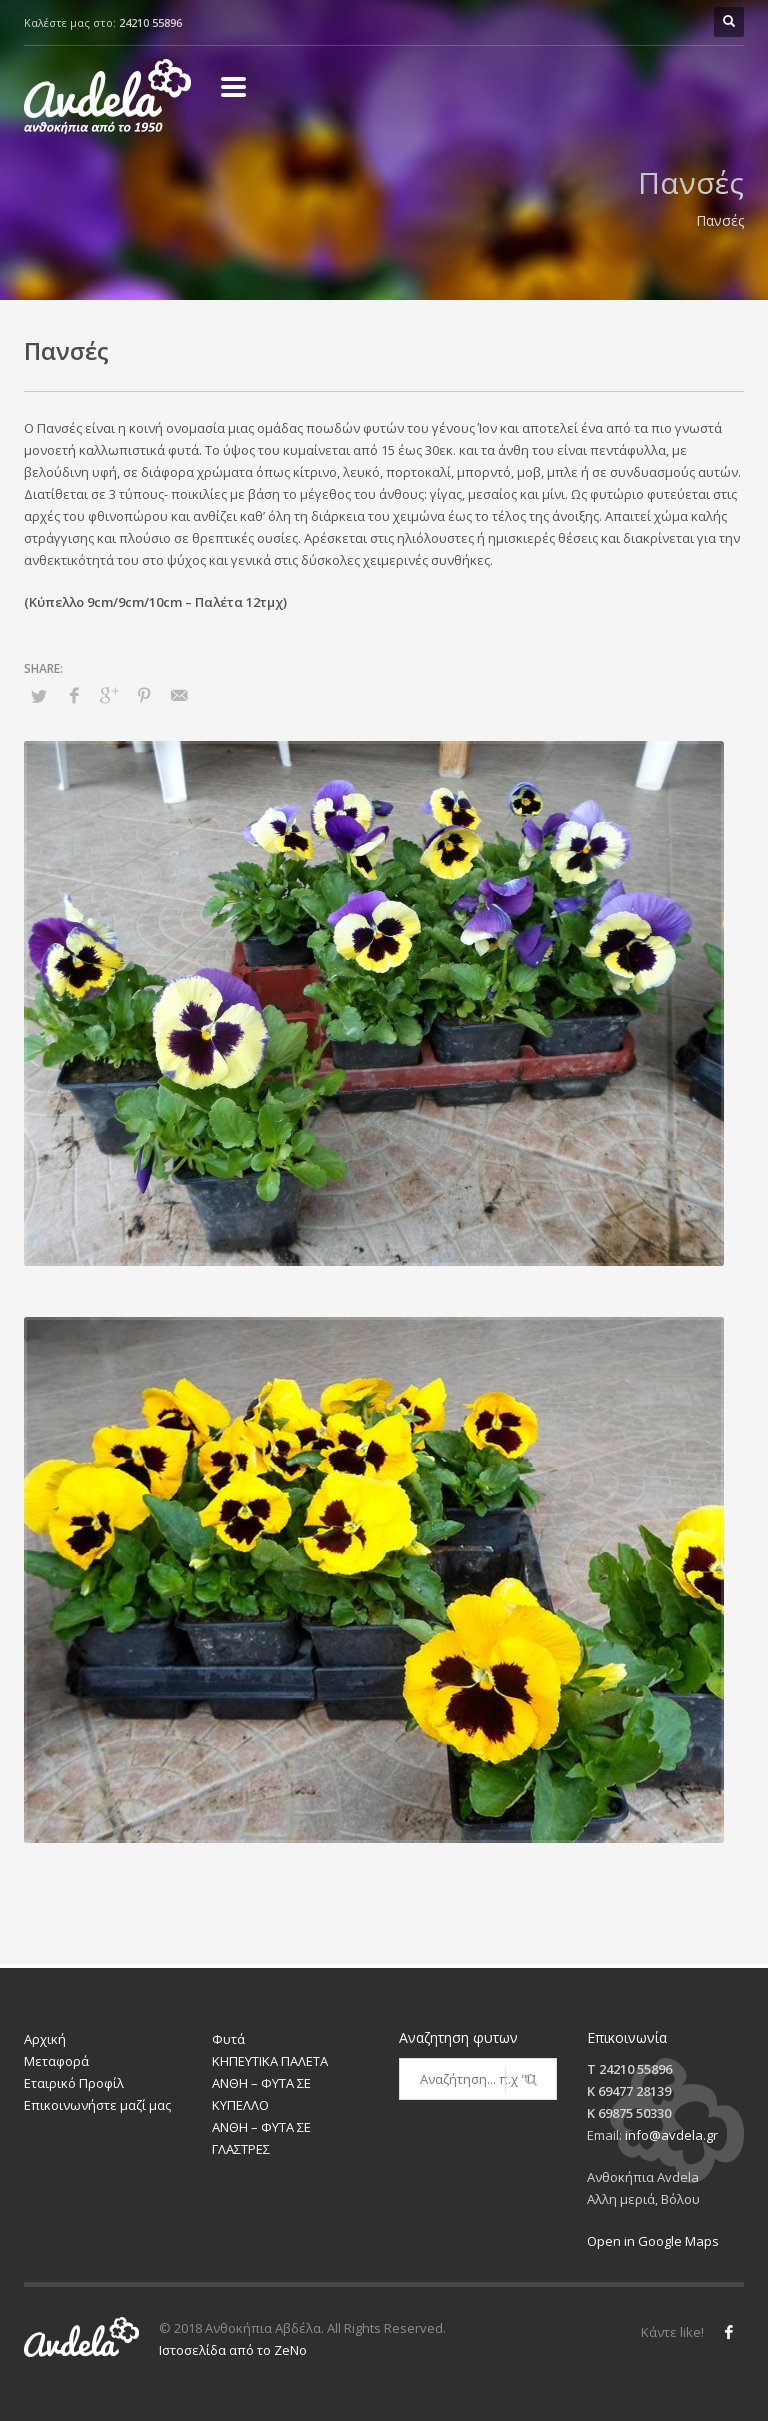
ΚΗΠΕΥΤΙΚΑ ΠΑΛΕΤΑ (270, 2061)
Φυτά (228, 2039)
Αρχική (45, 2039)
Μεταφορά (56, 2061)
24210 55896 (150, 22)
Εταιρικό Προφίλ (74, 2083)
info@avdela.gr (671, 2135)
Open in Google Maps (653, 2241)
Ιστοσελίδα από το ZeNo (233, 2350)
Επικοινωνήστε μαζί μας (97, 2105)
